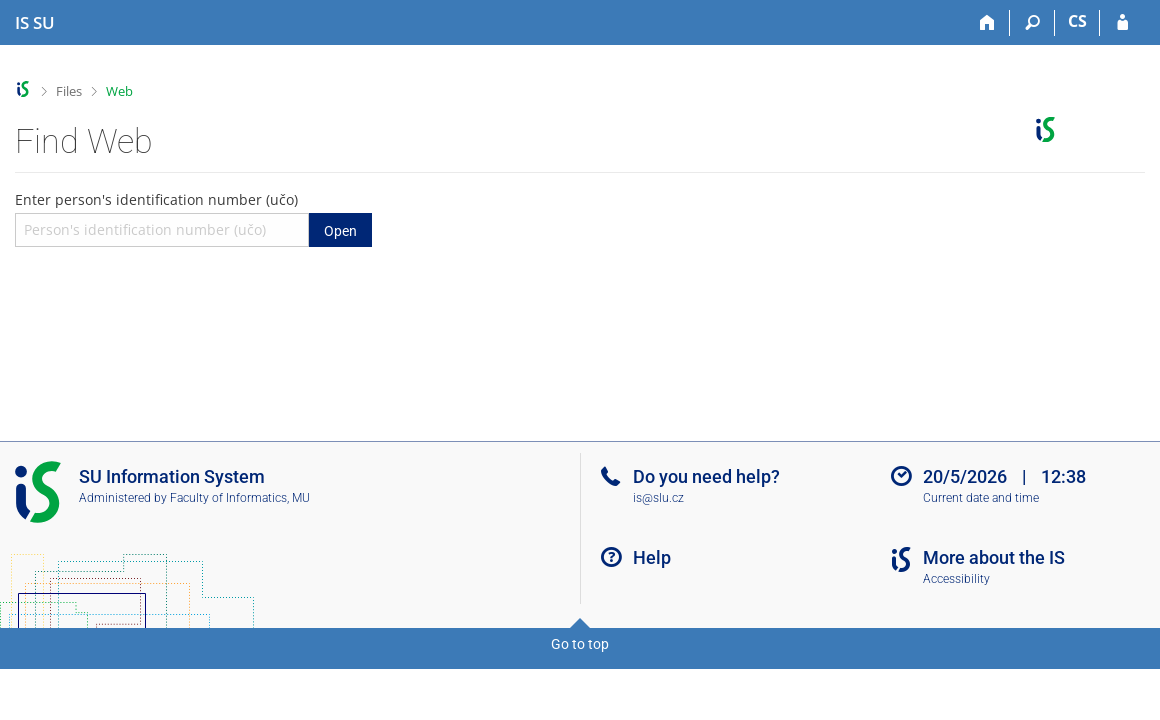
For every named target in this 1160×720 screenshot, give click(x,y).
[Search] (1032, 23)
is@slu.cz (658, 498)
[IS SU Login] (1122, 23)
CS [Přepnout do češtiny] (1077, 21)
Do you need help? (706, 476)
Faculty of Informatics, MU (240, 498)
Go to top (580, 644)
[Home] (987, 23)
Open (340, 231)
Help (652, 557)
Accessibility (956, 579)
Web (119, 91)
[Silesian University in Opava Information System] (35, 23)
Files (69, 91)
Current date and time (981, 498)
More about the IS (994, 557)
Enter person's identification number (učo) (193, 218)
